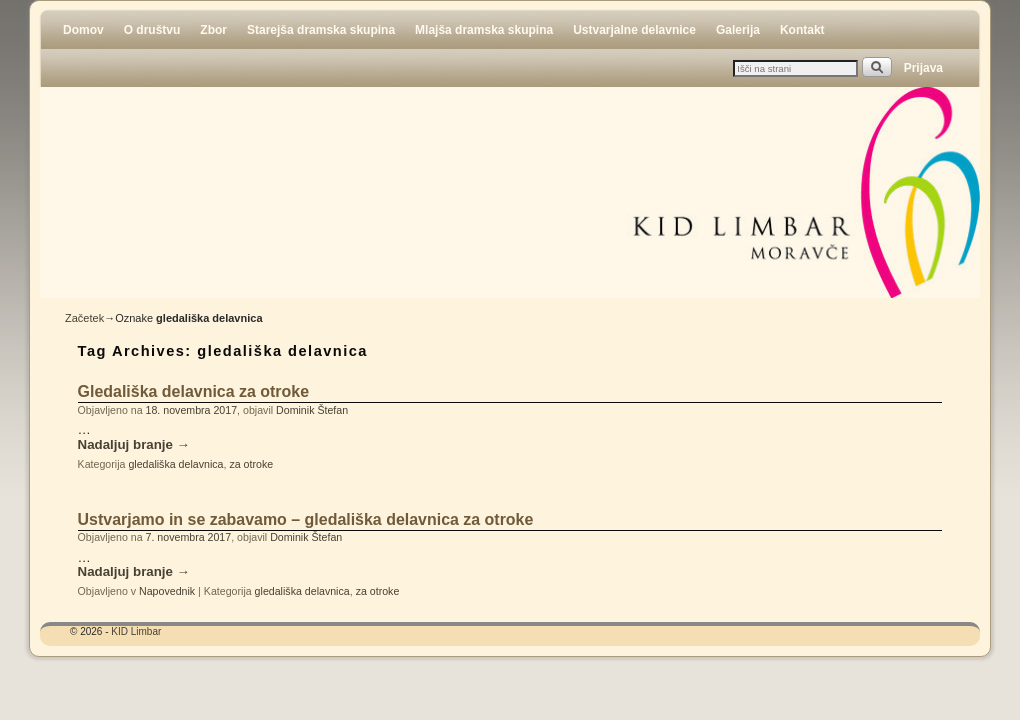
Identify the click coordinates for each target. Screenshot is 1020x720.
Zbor (213, 30)
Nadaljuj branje (134, 445)
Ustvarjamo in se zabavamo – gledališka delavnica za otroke (306, 519)
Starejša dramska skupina (321, 30)
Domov (83, 30)
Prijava (923, 68)
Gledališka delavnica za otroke (193, 391)
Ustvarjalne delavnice (634, 30)
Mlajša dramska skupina (484, 30)
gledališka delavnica (175, 464)
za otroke (251, 464)
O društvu (152, 30)
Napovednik (167, 591)
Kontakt (802, 30)
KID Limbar (136, 631)
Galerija (738, 30)
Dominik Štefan (312, 410)
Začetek (84, 318)
